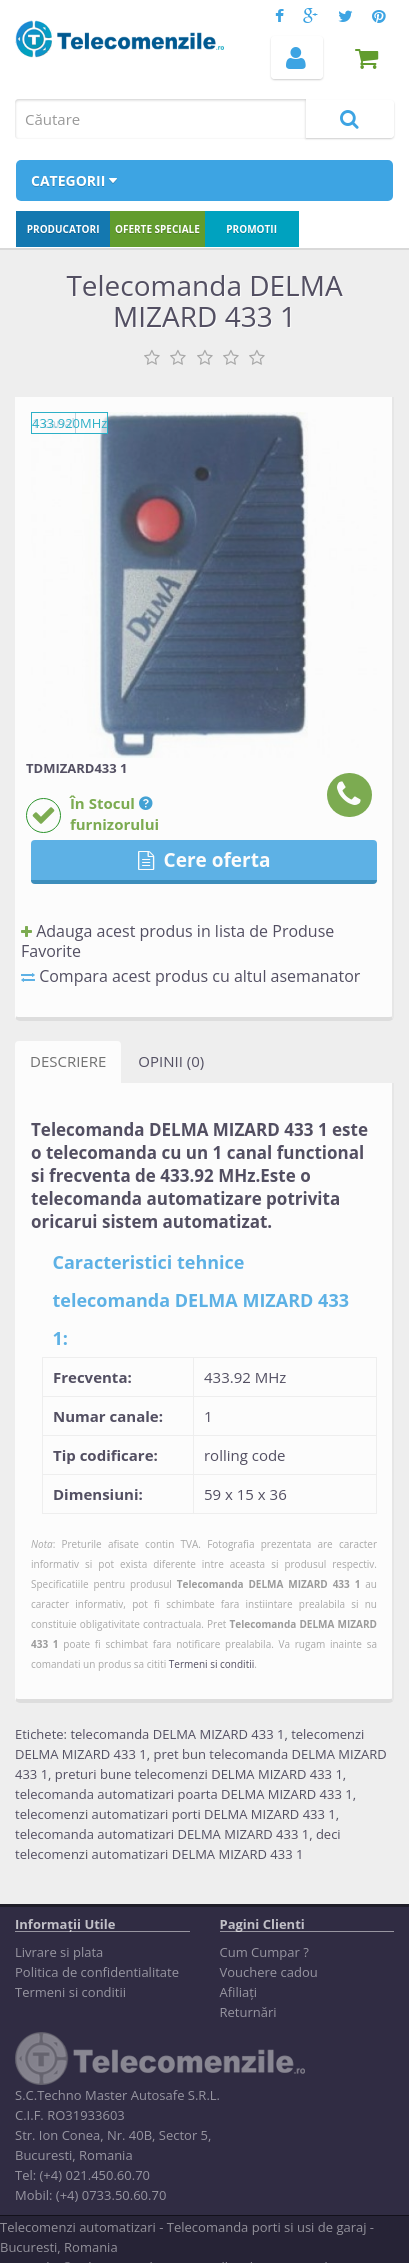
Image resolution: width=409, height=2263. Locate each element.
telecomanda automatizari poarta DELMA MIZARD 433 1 (184, 1794)
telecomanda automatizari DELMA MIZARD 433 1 (162, 1834)
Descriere (68, 1061)
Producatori (63, 229)
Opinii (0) (171, 1061)
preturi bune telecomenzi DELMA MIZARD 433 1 (199, 1774)
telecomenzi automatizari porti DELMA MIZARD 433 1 (175, 1814)
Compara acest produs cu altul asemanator (190, 976)
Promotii (251, 229)
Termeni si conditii (211, 1664)
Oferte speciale (157, 229)
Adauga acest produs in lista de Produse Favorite (177, 941)
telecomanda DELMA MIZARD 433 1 (177, 1734)
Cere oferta (204, 860)
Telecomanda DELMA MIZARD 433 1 (269, 1584)
